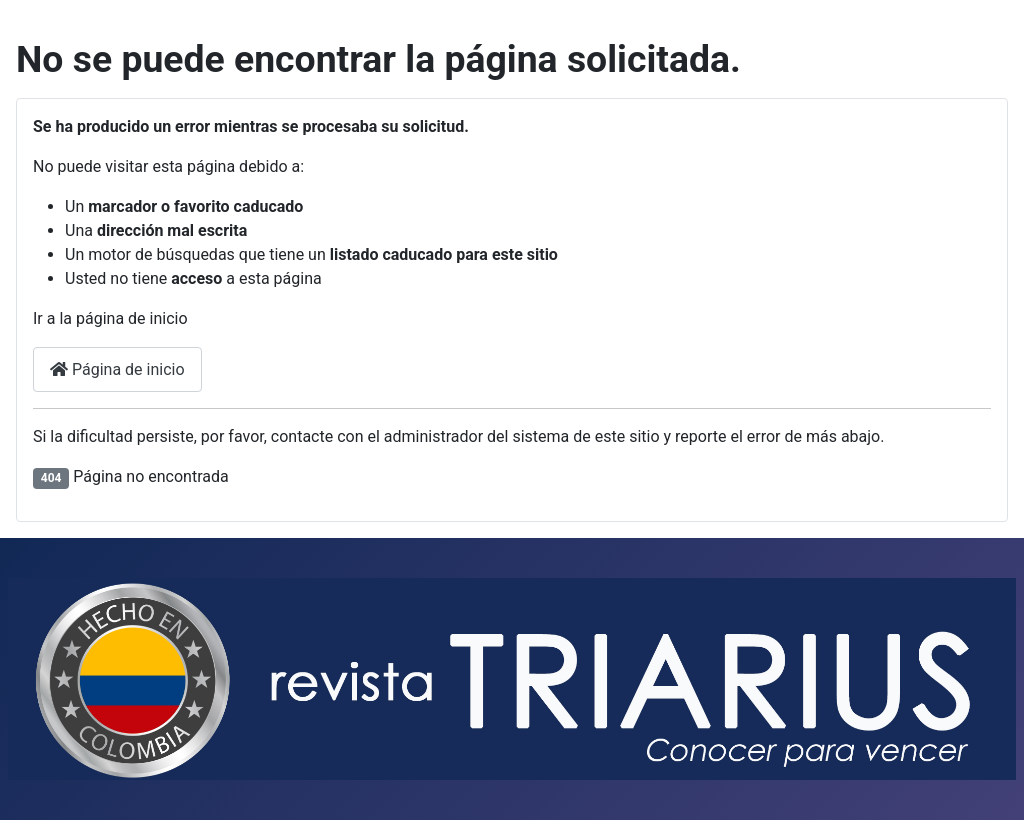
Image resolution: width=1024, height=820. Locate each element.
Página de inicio (117, 369)
